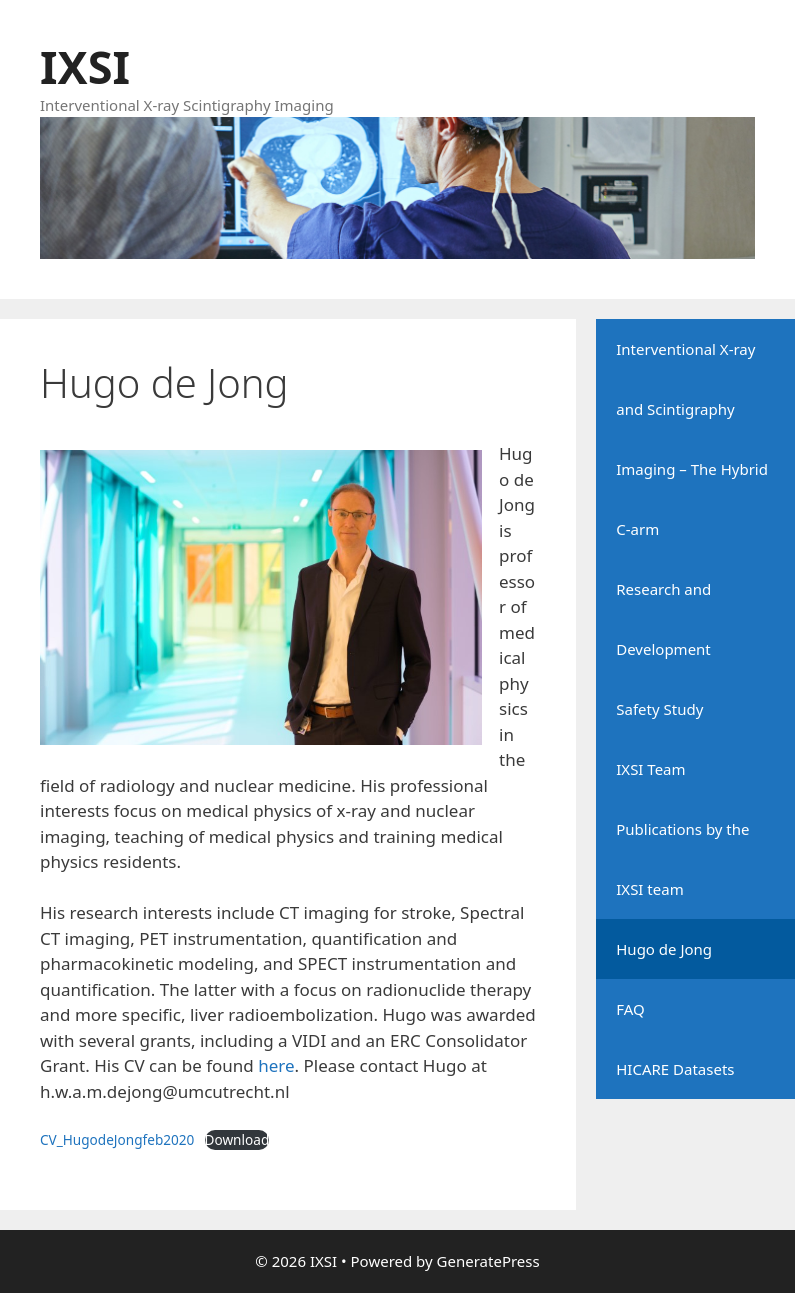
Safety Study (659, 709)
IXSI (85, 66)
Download (237, 1139)
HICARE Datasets (675, 1069)
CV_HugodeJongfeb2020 (117, 1139)
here (276, 1065)
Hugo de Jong (664, 949)
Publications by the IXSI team (682, 859)
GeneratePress (488, 1261)
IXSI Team (650, 769)
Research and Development (663, 619)
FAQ (630, 1009)
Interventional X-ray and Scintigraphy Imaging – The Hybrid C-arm (692, 439)
